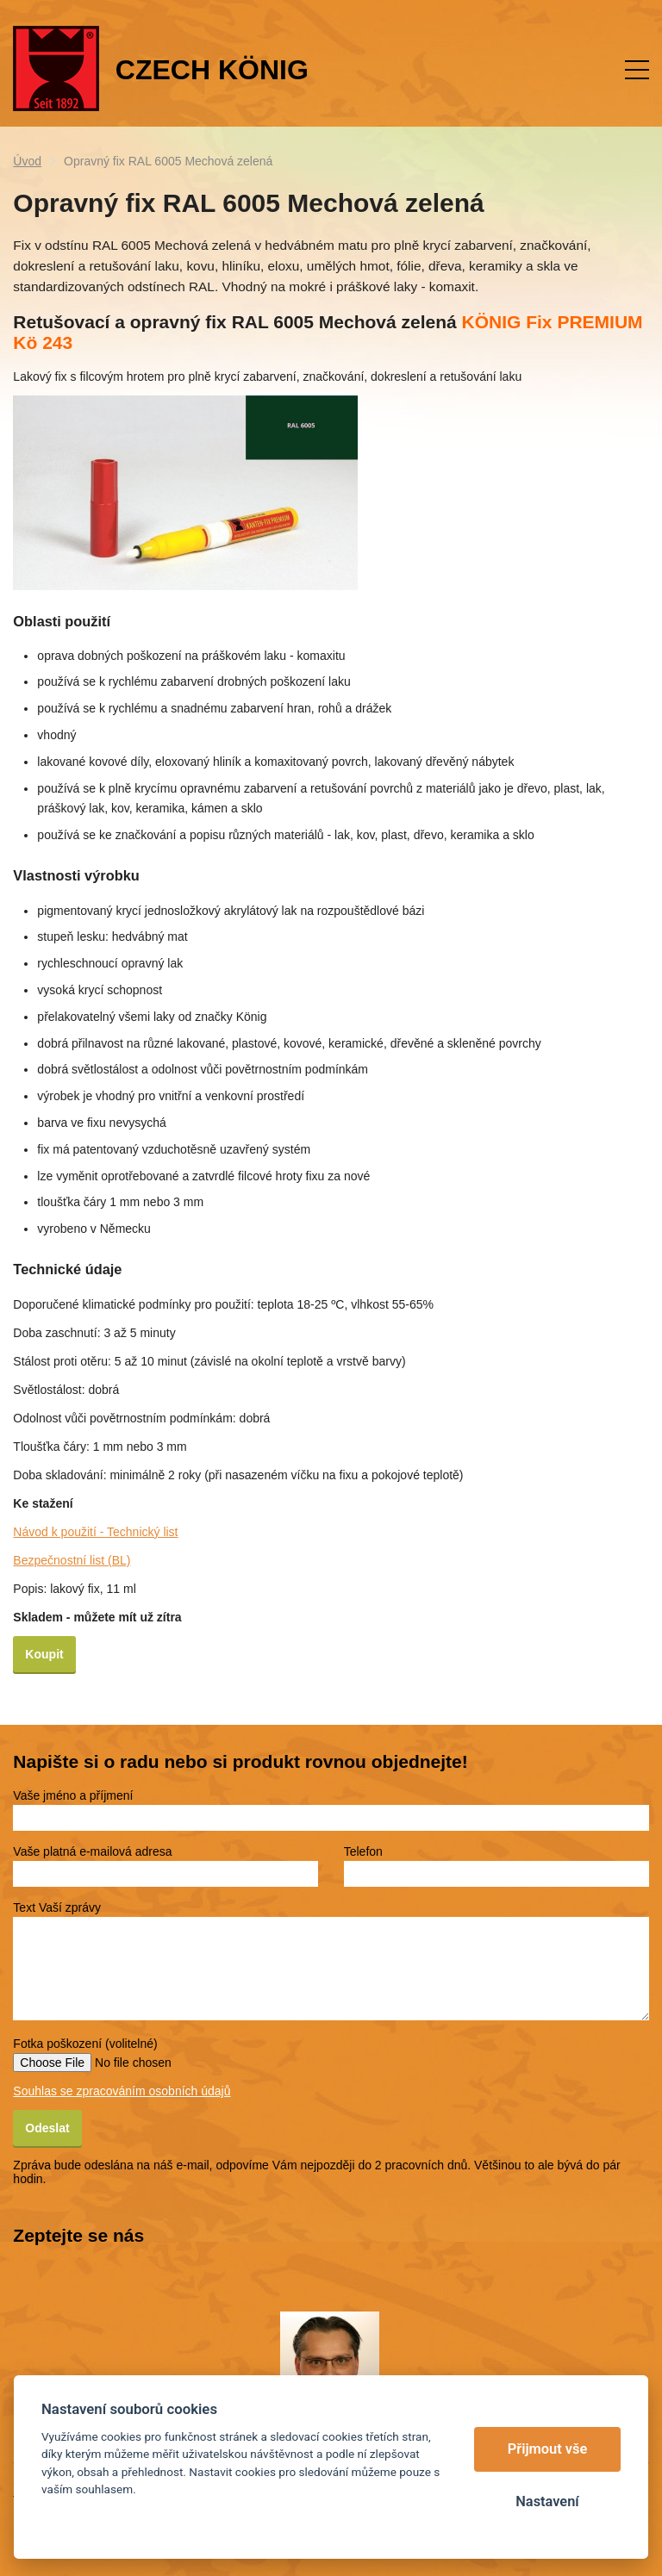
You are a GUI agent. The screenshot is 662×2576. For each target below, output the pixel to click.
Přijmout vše (548, 2449)
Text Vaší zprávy (57, 1907)
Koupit (44, 1654)
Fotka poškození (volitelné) (85, 2043)
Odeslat (47, 2128)
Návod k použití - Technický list (95, 1532)
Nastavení (546, 2501)
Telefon (363, 1851)
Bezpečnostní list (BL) (71, 1560)
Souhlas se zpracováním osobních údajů (121, 2091)
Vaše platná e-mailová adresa (92, 1851)
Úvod (27, 161)
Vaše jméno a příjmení (73, 1795)
